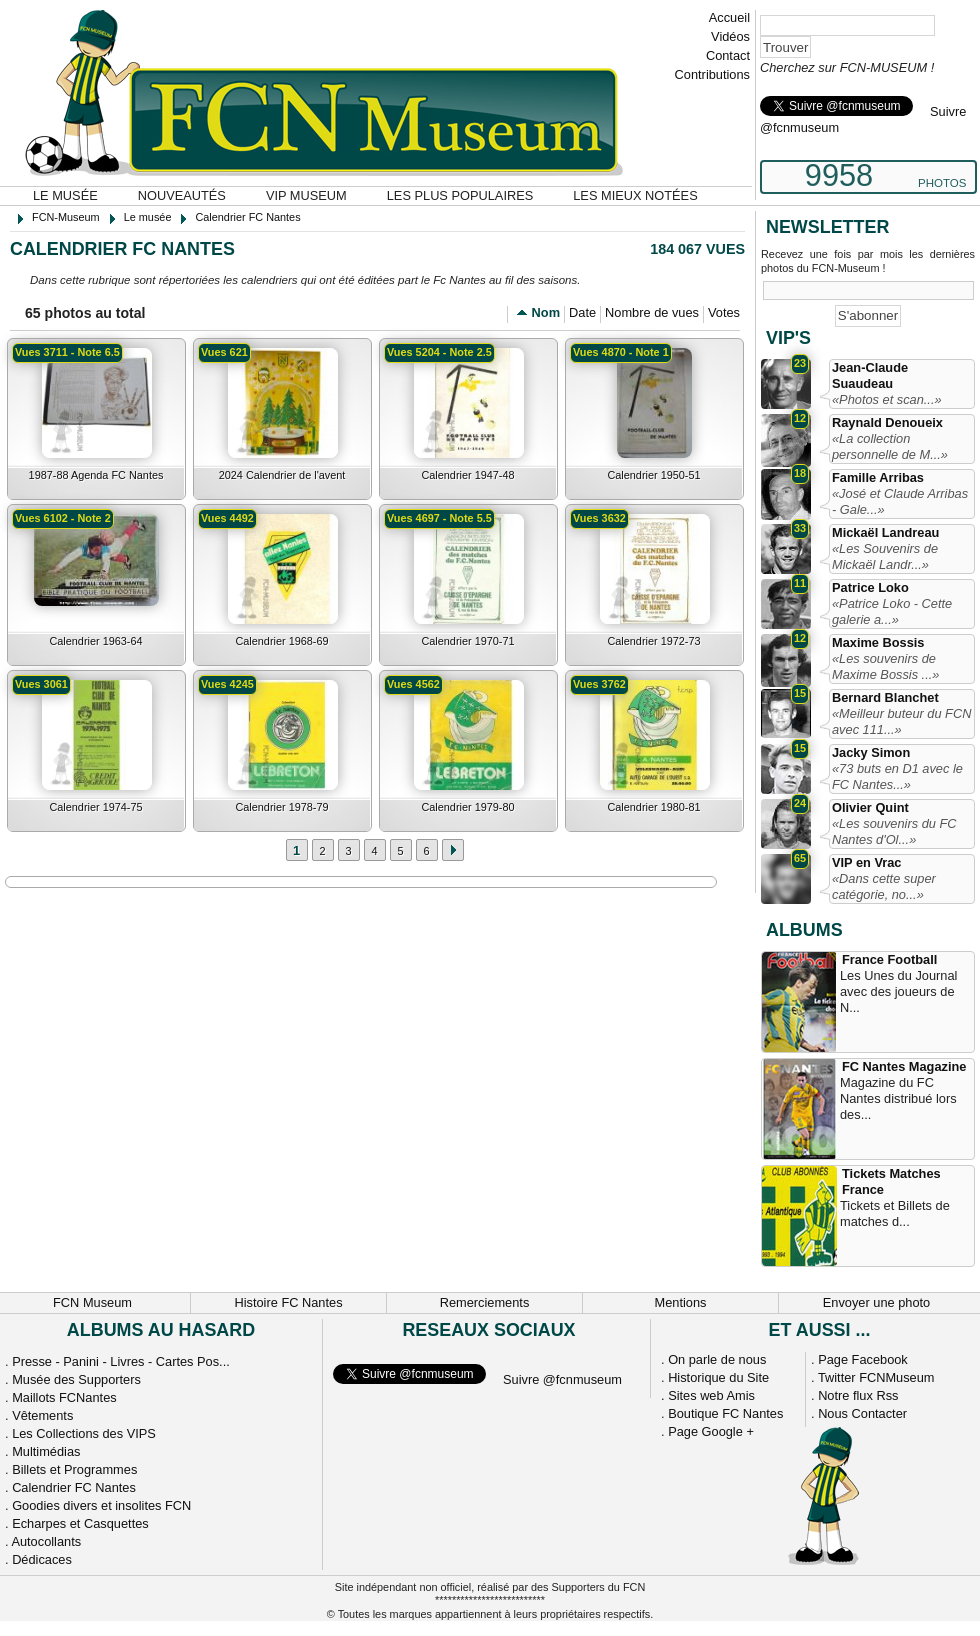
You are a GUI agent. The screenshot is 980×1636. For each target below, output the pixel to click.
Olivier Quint (870, 807)
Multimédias (46, 1451)
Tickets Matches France (891, 1181)
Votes (724, 312)
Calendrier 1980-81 (653, 807)
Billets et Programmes (74, 1469)
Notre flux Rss (858, 1395)
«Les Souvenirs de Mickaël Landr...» (885, 556)
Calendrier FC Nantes (74, 1487)
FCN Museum (92, 1302)
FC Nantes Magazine (904, 1066)
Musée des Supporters (76, 1379)
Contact (728, 55)
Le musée (65, 195)
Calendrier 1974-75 (95, 807)
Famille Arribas (878, 477)
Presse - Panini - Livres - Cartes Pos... (121, 1361)
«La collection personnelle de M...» (890, 446)
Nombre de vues (652, 312)
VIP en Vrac (866, 862)
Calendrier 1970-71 (467, 641)
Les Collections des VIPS (84, 1433)
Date (582, 312)
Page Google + (711, 1431)
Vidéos (730, 36)
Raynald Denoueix (887, 422)
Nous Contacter (862, 1413)
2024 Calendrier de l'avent (282, 475)
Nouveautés (182, 195)
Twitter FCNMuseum (876, 1377)
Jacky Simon (871, 752)
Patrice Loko (870, 587)
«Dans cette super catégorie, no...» (884, 886)
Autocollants (46, 1541)
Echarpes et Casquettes (80, 1523)
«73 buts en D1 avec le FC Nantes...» (897, 776)
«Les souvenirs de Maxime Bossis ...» (885, 666)
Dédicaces (42, 1559)
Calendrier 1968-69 (281, 641)
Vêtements (42, 1415)
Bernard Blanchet (885, 697)
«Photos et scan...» (887, 399)
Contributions (712, 74)
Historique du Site (718, 1377)
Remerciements (485, 1302)
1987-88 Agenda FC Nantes (96, 475)
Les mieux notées (635, 195)
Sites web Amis (711, 1395)
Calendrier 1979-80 (467, 807)
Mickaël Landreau (885, 532)
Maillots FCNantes (64, 1397)
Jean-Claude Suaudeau (870, 375)
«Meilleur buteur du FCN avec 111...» (901, 721)
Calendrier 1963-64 (95, 641)
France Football (889, 959)
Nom (546, 312)
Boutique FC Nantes (725, 1413)
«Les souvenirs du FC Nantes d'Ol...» (894, 831)
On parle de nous (717, 1359)
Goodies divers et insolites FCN (101, 1505)
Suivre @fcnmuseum (562, 1379)
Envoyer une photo (876, 1302)
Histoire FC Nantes (288, 1302)
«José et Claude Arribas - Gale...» (900, 501)
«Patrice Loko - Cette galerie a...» (892, 611)
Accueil (729, 17)
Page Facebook (863, 1359)
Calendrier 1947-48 (467, 475)
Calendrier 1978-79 (281, 807)
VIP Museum (306, 195)
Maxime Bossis (878, 642)
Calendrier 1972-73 (653, 641)
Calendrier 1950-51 (653, 475)
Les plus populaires (460, 195)
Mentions (681, 1302)
